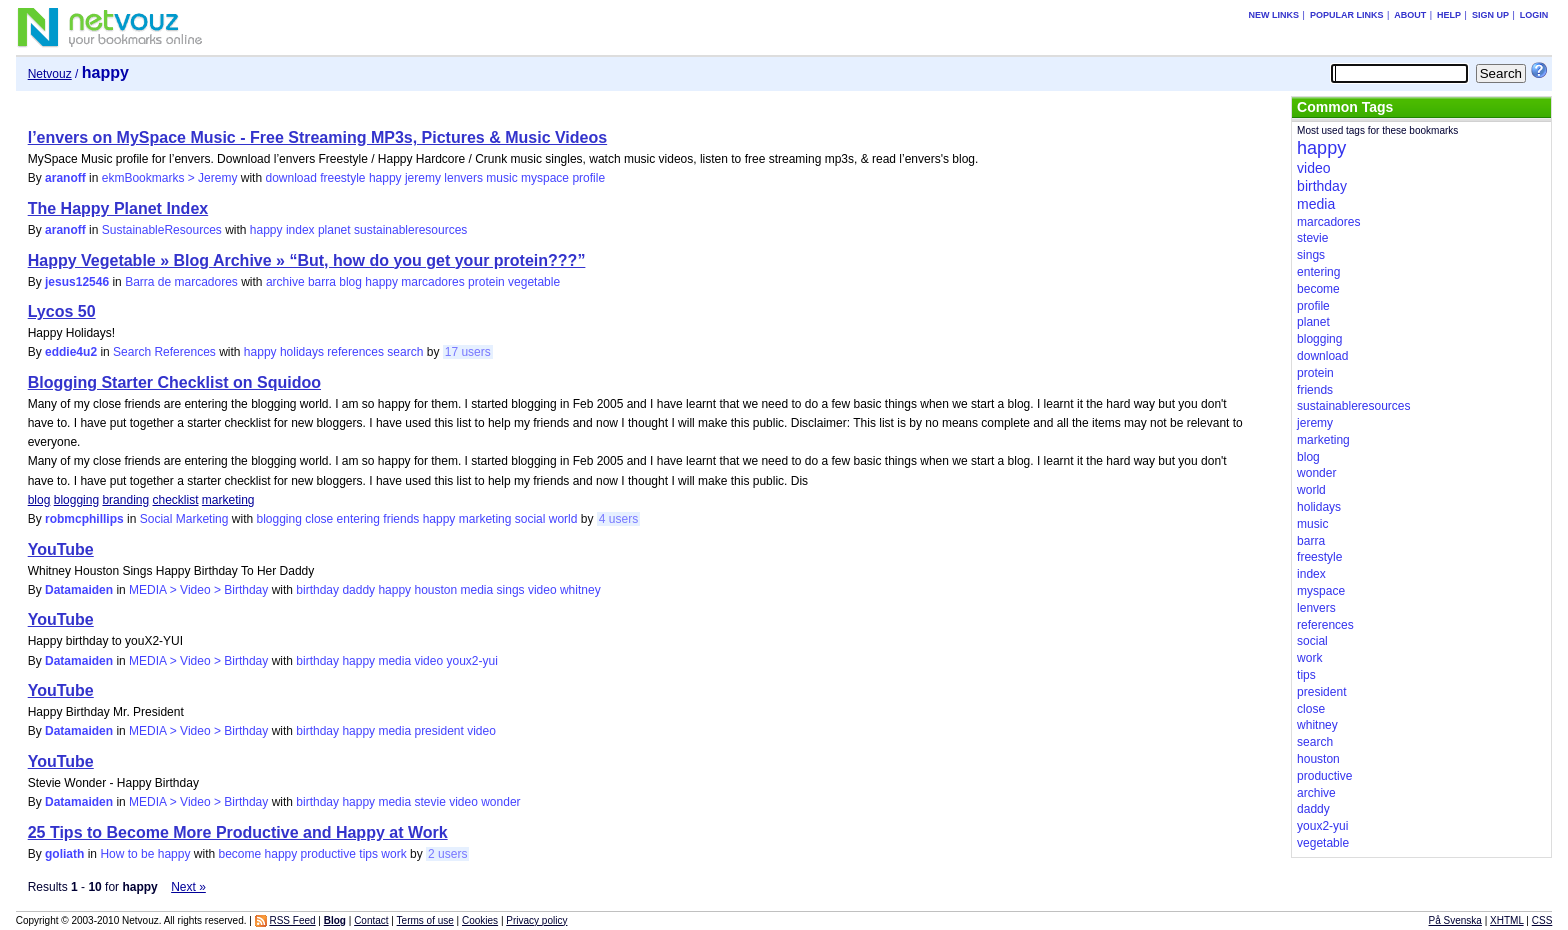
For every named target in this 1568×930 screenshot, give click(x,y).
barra (322, 282)
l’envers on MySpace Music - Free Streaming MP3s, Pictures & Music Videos (317, 137)
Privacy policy (536, 920)
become (239, 854)
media (477, 590)
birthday (317, 590)
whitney (580, 590)
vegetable (534, 282)
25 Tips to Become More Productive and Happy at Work (238, 832)
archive (285, 282)
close (319, 519)
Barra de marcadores (181, 282)
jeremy (423, 178)
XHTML (1507, 920)
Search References (164, 352)
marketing (228, 500)
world (563, 519)
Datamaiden (79, 590)
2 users (447, 854)
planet (334, 230)
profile (588, 178)
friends (401, 519)
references (355, 352)
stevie (429, 802)
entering (358, 519)
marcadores (432, 282)
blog (350, 282)
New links (1274, 15)
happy (385, 178)
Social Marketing (184, 519)
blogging (76, 500)
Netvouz (50, 74)
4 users (618, 519)
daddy (358, 590)
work (393, 854)
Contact (371, 920)
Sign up (1490, 15)
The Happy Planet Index (118, 208)
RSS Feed (292, 920)
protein (486, 282)
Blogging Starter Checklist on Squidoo (174, 382)
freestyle (342, 178)
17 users (468, 352)
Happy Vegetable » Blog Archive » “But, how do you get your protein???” (307, 260)
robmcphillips (84, 519)
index (300, 230)
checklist (176, 500)
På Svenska (1455, 920)
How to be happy (145, 854)
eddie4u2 (71, 352)
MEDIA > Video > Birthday (198, 590)
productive (328, 854)
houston (435, 590)
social (530, 519)
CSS (1542, 920)
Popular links (1347, 15)
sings (511, 590)
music (501, 178)
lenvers (463, 178)
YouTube (61, 549)
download (290, 178)
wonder (500, 802)
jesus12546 (77, 282)
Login (1534, 15)
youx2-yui (471, 661)
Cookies (480, 920)
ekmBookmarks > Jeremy (170, 178)
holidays (302, 352)
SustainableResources (162, 230)
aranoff (65, 178)
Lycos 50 (62, 311)
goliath (64, 854)
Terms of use (425, 920)
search (405, 352)
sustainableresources (410, 230)
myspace (545, 178)
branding (125, 500)
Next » (188, 887)
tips (368, 854)
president (438, 731)
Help (1449, 15)
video (542, 590)
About (1410, 15)
